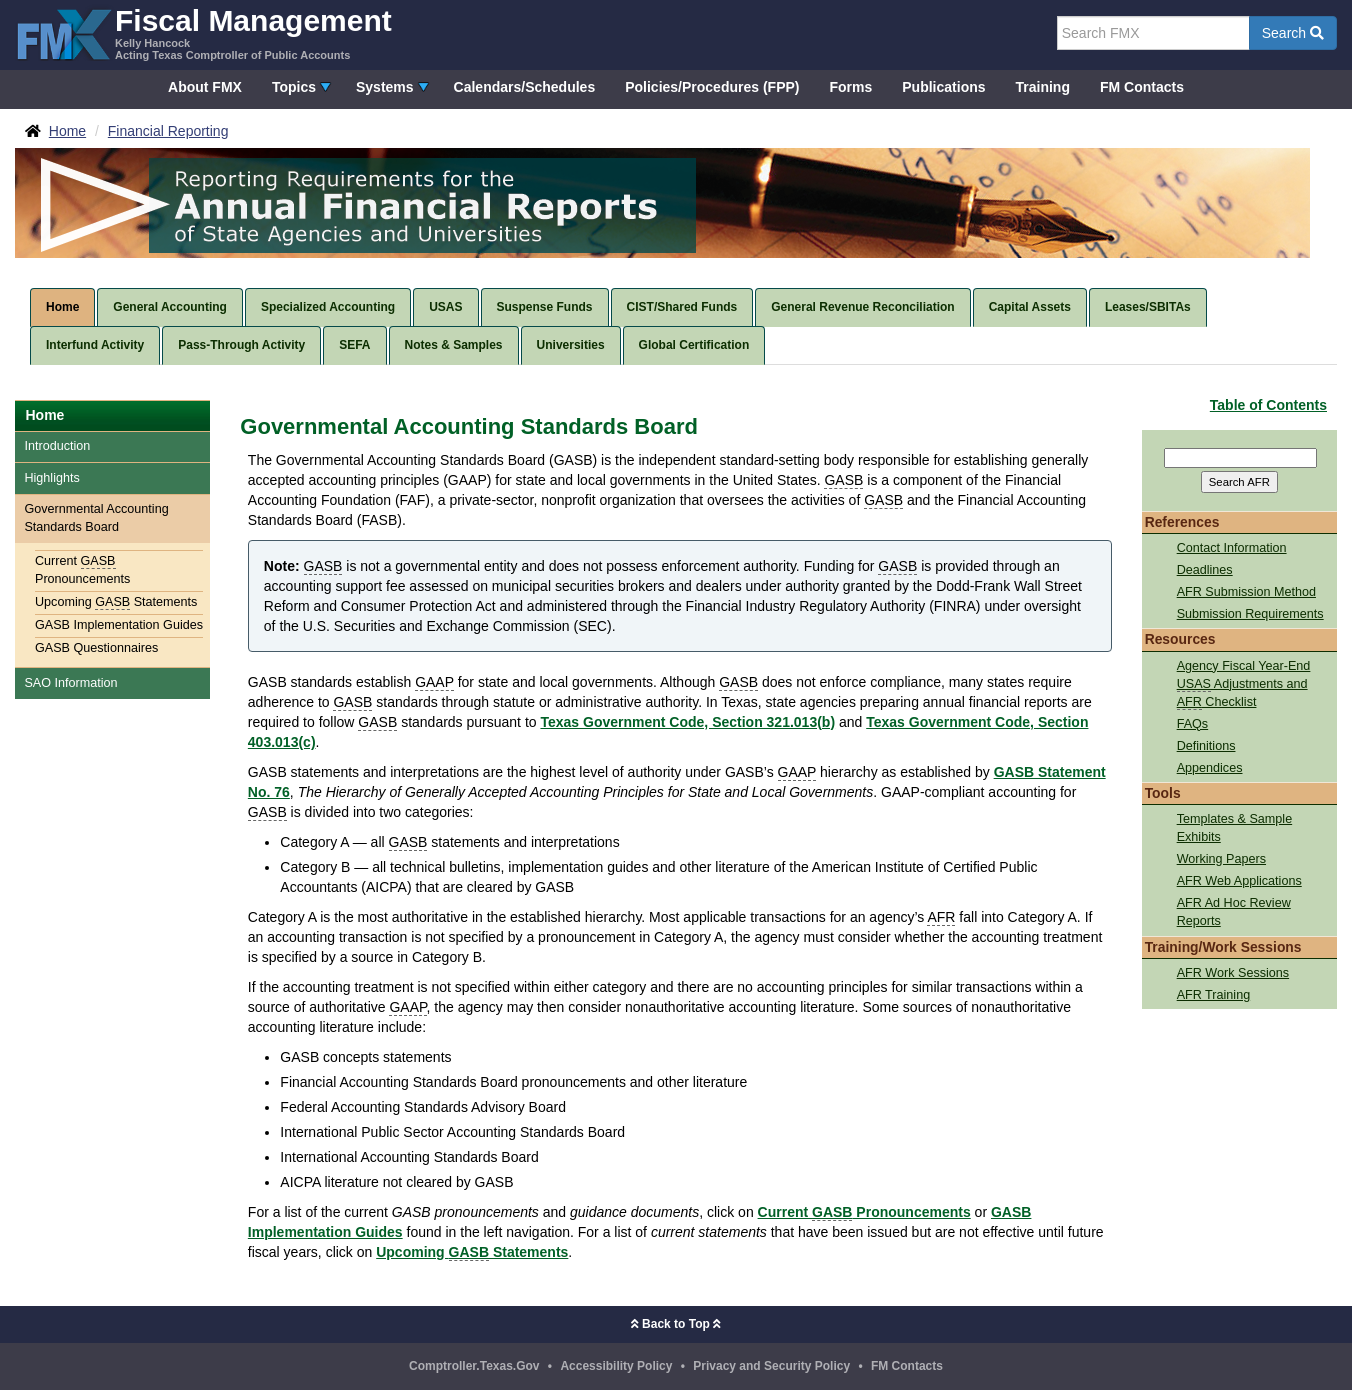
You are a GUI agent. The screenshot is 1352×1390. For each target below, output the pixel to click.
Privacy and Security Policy (771, 1366)
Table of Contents (1268, 405)
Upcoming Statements (116, 602)
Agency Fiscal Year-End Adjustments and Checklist (1244, 684)
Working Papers (1221, 859)
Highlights (51, 478)
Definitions (1206, 746)
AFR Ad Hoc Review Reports (1234, 912)
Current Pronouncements (82, 570)
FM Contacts (1142, 87)
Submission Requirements (1250, 614)
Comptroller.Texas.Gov (474, 1366)
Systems (385, 87)
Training (1043, 87)
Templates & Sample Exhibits (1235, 828)
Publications (943, 87)
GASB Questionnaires (96, 648)
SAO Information (70, 683)
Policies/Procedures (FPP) (712, 87)
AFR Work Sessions (1233, 973)
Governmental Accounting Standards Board (96, 518)
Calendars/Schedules (525, 87)
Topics (294, 87)
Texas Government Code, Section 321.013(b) (687, 722)
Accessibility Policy (616, 1366)
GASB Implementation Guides (119, 625)
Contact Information (1232, 548)
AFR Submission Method (1246, 592)
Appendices (1210, 768)
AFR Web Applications (1239, 881)
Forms (850, 87)
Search (1293, 33)
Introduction (57, 446)
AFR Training (1214, 995)
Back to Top (676, 1324)
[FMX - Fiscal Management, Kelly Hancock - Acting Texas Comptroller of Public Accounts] (203, 32)
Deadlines (1205, 570)
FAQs (1193, 724)
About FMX (205, 87)
